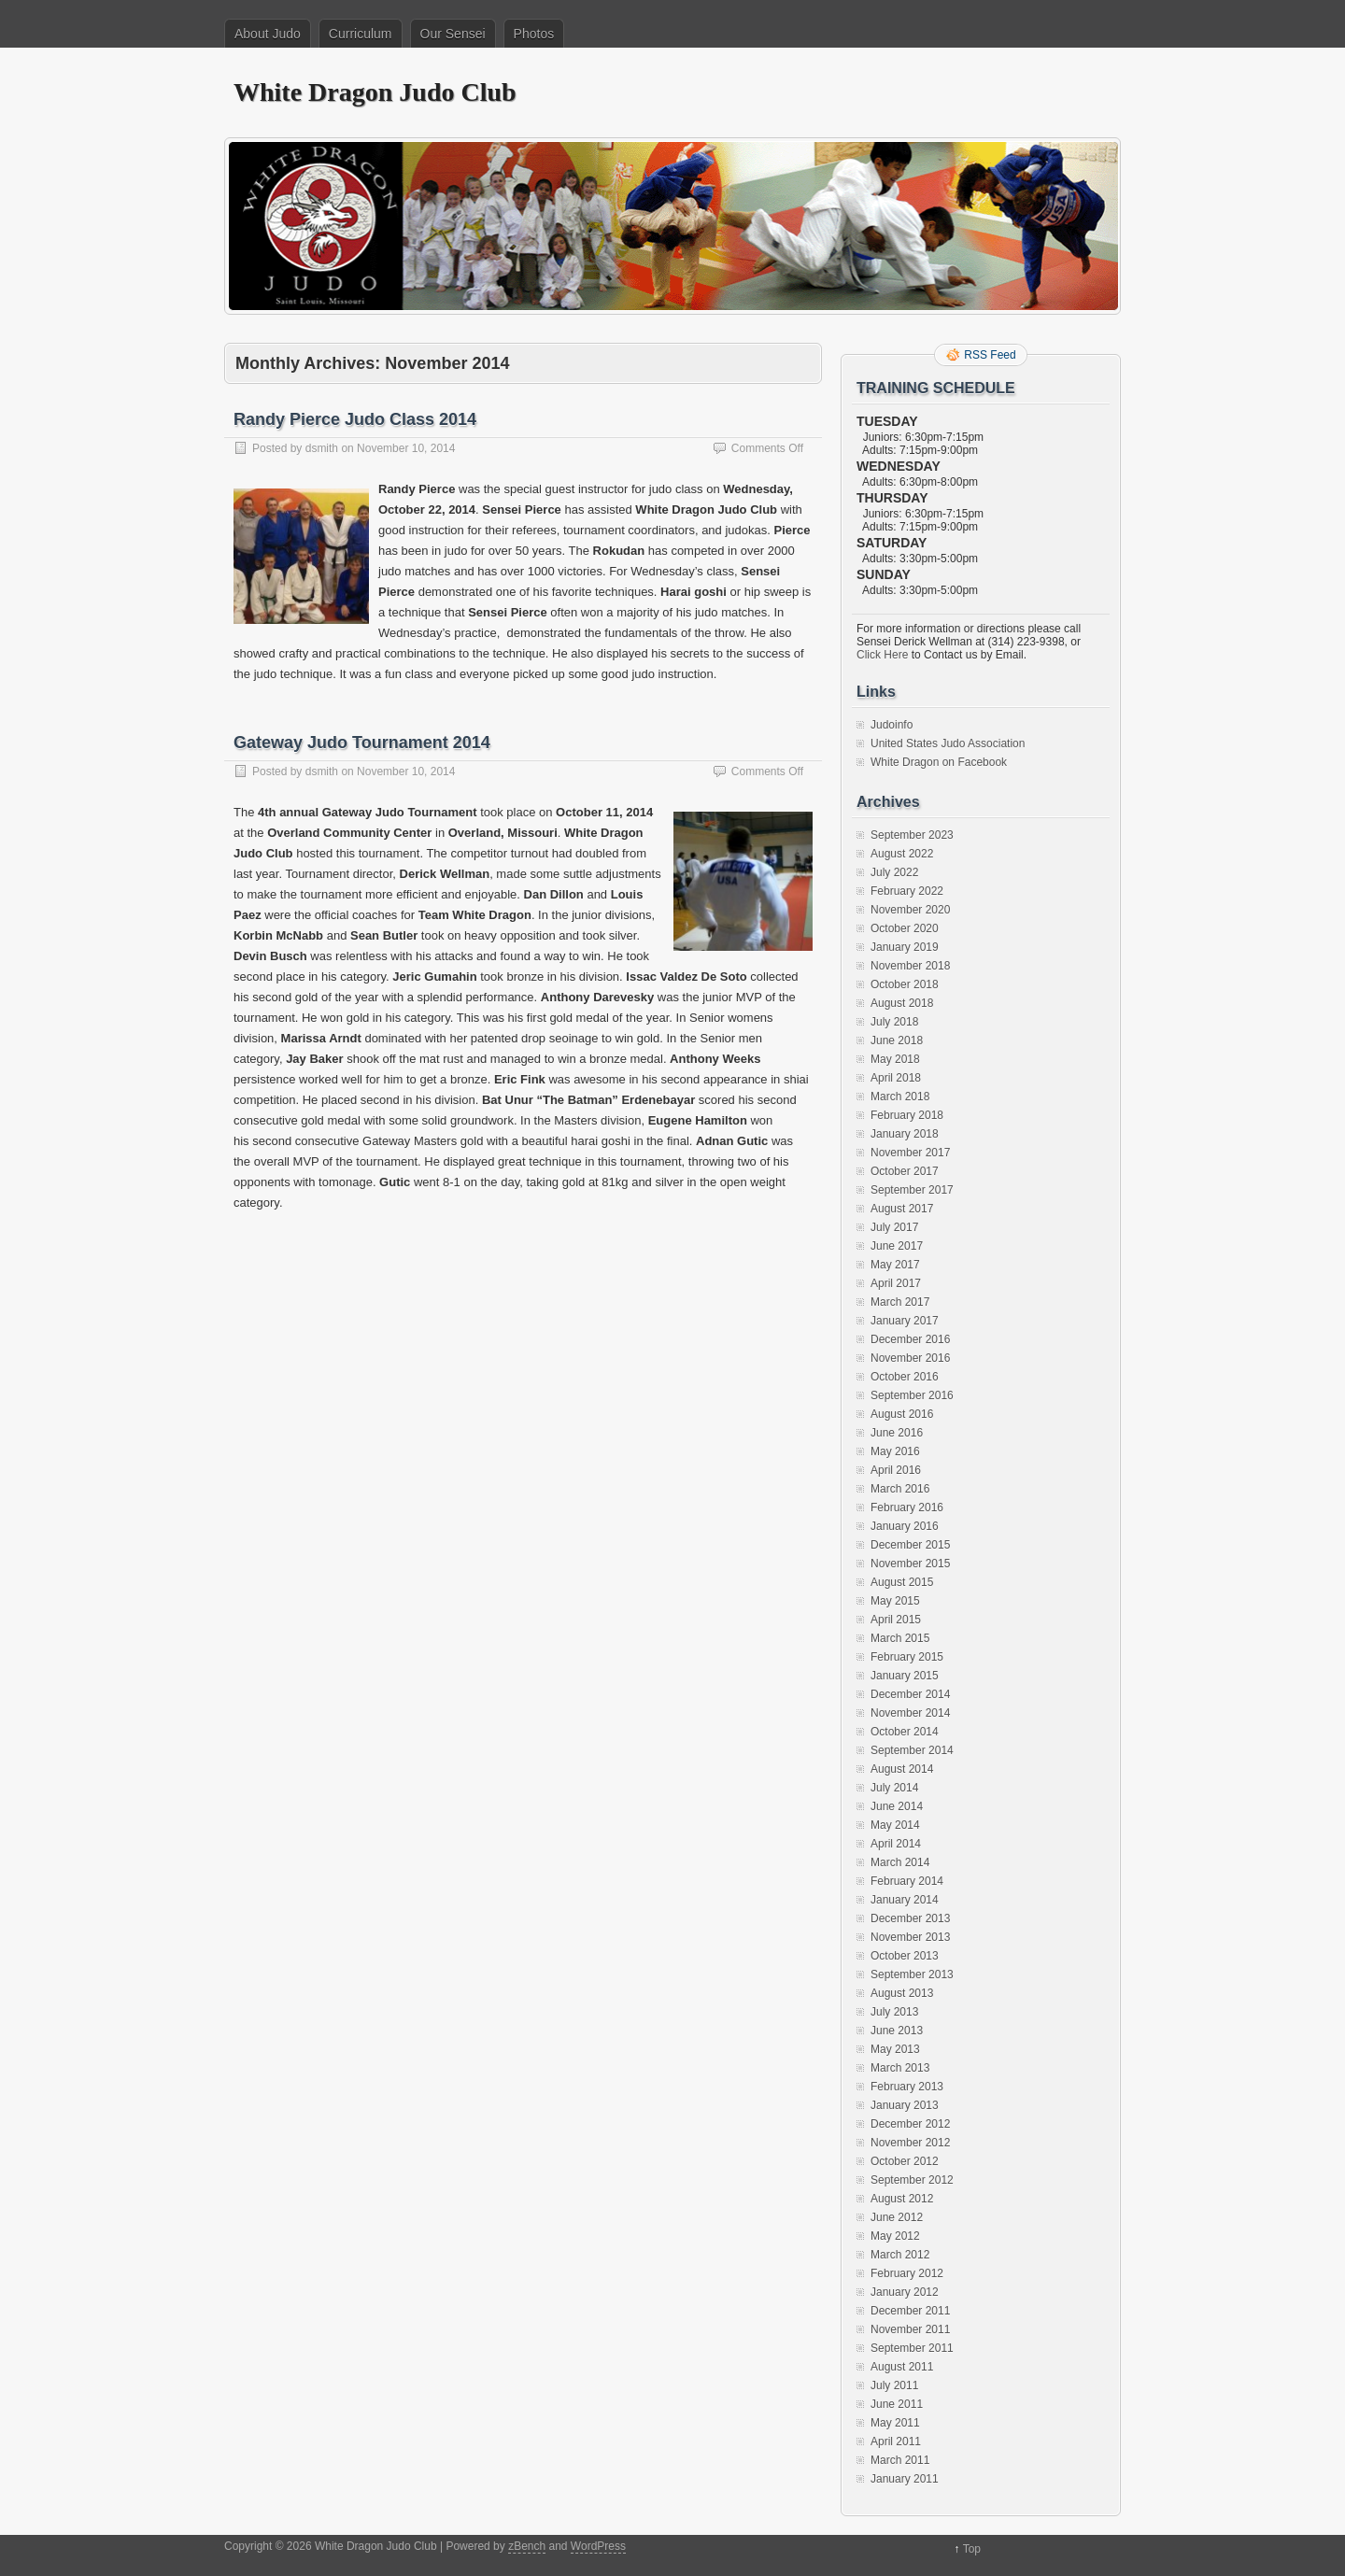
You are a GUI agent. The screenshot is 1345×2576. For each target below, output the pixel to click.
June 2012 (897, 2217)
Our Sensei (453, 33)
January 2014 (905, 1899)
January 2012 (905, 2292)
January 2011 (905, 2478)
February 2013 (907, 2086)
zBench (526, 2546)
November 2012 (910, 2142)
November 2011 (910, 2329)
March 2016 (900, 1488)
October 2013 (905, 1955)
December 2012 (910, 2123)
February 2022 (907, 891)
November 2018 (910, 965)
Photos (534, 33)
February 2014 (907, 1881)
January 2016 (905, 1526)
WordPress (598, 2546)
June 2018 (897, 1040)
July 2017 (894, 1227)
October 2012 (905, 2161)
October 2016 (905, 1376)
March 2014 (900, 1862)
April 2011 (896, 2441)
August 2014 (902, 1769)
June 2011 (897, 2404)
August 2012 (902, 2198)
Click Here (882, 654)
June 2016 (897, 1432)
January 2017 (905, 1320)
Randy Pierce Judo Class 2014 (355, 419)
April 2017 (896, 1283)
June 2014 (897, 1806)
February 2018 (907, 1115)
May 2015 (895, 1600)
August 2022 (902, 853)
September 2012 (912, 2180)
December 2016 (910, 1339)
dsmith (321, 448)
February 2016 (907, 1507)
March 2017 (900, 1302)
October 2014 (905, 1731)
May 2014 (895, 1825)
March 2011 (900, 2460)
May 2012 (895, 2236)
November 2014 (910, 1713)
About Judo (267, 33)
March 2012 (900, 2254)
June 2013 (897, 2030)
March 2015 (900, 1638)
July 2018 (894, 1021)
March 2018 (900, 1096)
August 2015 (902, 1582)
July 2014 (894, 1787)
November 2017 (910, 1152)
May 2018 (895, 1059)
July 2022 (894, 872)
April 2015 (896, 1619)
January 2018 (905, 1133)
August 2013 (902, 1993)
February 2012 (907, 2273)
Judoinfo (892, 724)
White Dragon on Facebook (939, 762)
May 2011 (895, 2422)
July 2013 (894, 2011)
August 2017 (902, 1208)
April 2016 (896, 1470)
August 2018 (902, 1003)
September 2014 (912, 1750)
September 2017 (912, 1189)
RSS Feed (989, 354)
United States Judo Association (948, 743)
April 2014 (896, 1843)
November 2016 (910, 1358)
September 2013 (912, 1974)
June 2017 (897, 1246)
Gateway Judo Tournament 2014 (362, 742)
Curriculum (360, 33)
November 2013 (910, 1937)
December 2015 (910, 1544)
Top (972, 2548)
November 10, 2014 (406, 448)
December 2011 (910, 2310)
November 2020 (910, 909)
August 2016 (902, 1414)
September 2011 (912, 2348)
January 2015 (905, 1675)
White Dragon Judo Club (375, 92)
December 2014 (910, 1694)
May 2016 (895, 1451)
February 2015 (907, 1656)
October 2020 (905, 928)
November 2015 (910, 1563)
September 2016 (912, 1395)
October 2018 (905, 984)
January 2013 (905, 2105)
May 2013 (895, 2049)
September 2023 (912, 835)
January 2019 (905, 947)
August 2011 (902, 2366)
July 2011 (894, 2385)
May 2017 (895, 1264)
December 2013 (910, 1918)
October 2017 (905, 1171)
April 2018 (896, 1077)
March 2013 (900, 2067)
